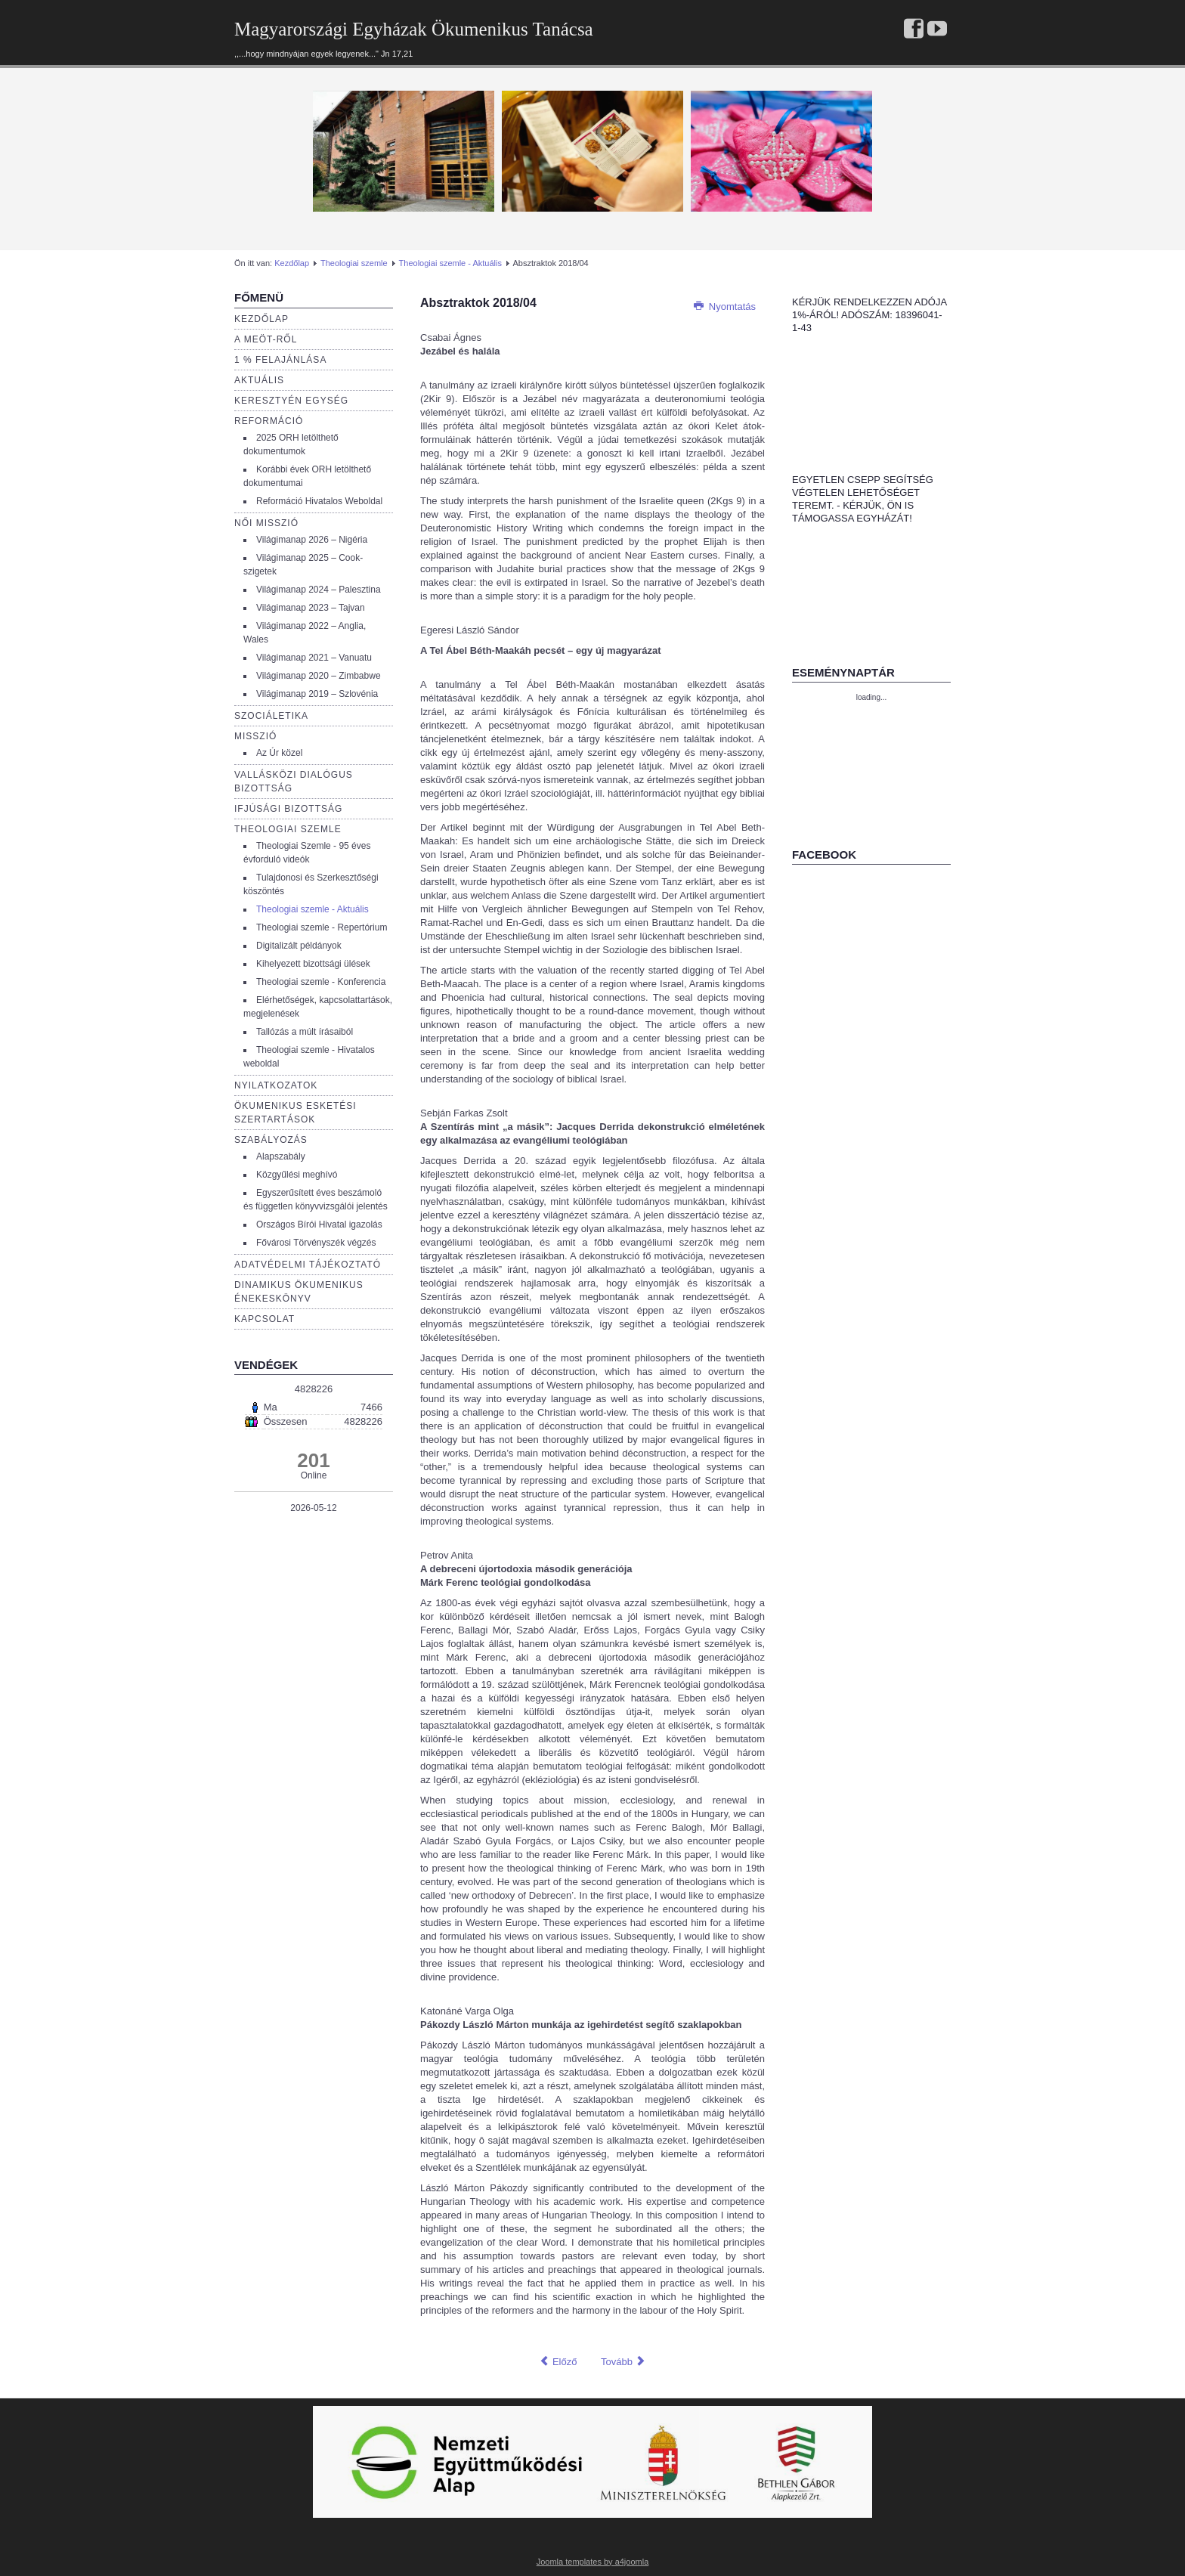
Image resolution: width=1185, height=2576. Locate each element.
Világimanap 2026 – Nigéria (311, 539)
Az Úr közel (279, 753)
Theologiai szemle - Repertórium (321, 927)
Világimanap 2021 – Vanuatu (314, 657)
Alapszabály (280, 1156)
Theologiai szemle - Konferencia (320, 982)
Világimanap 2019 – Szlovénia (317, 694)
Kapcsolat (264, 1319)
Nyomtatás (724, 306)
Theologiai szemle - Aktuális (450, 263)
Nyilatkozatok (275, 1085)
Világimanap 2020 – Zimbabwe (318, 675)
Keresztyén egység (291, 400)
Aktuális (259, 380)
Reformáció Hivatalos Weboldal (319, 501)
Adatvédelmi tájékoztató (307, 1264)
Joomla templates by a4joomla (593, 2561)
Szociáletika (271, 716)
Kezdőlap (291, 263)
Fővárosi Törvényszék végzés (316, 1242)
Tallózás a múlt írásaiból (304, 1031)
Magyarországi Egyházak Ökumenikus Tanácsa (413, 29)
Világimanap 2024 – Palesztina (318, 589)
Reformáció (268, 421)
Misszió (255, 736)
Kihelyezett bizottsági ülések (313, 963)
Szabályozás (271, 1140)
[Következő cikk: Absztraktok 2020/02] (623, 2362)
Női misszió (266, 523)
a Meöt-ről (265, 339)
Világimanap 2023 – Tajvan (310, 607)
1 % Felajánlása (280, 360)
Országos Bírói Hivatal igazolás (319, 1224)
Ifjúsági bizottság (288, 808)
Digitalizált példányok (299, 945)
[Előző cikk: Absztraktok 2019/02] (557, 2362)
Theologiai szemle (354, 263)
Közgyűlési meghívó (296, 1174)
